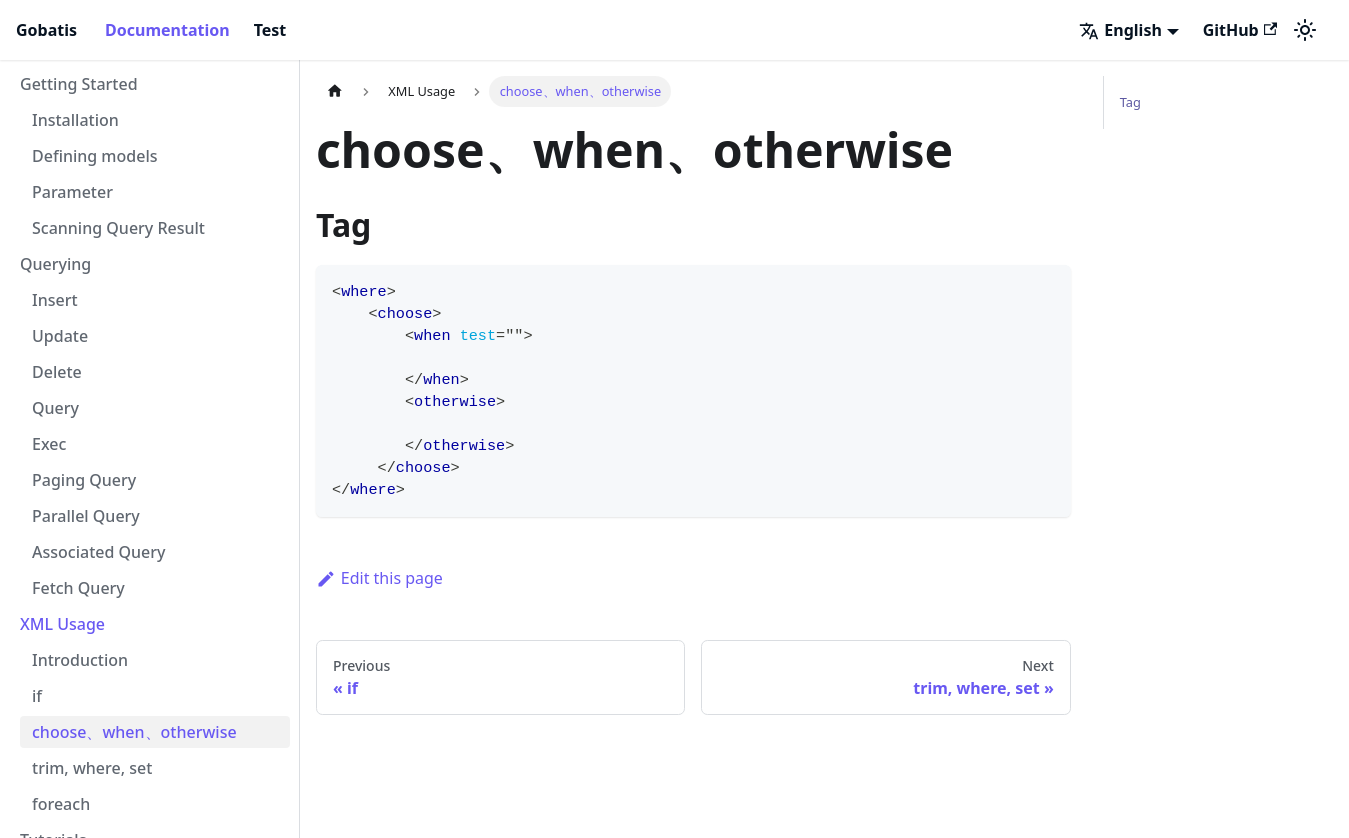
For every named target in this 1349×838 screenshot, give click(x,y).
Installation (75, 120)
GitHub (1240, 30)
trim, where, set (92, 768)
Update (60, 336)
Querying (55, 264)
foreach (61, 804)
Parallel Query (86, 516)
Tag (1130, 102)
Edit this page (379, 578)
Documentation (167, 30)
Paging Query (84, 480)
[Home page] (335, 91)
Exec (49, 444)
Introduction (80, 660)
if (37, 696)
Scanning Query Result (118, 228)
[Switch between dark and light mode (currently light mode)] (1305, 30)
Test (270, 30)
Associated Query (99, 552)
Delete (57, 372)
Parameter (72, 192)
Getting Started (79, 84)
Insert (55, 300)
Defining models (95, 156)
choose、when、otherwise (134, 732)
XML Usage (62, 624)
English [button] (1120, 30)
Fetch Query (78, 588)
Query (55, 408)
